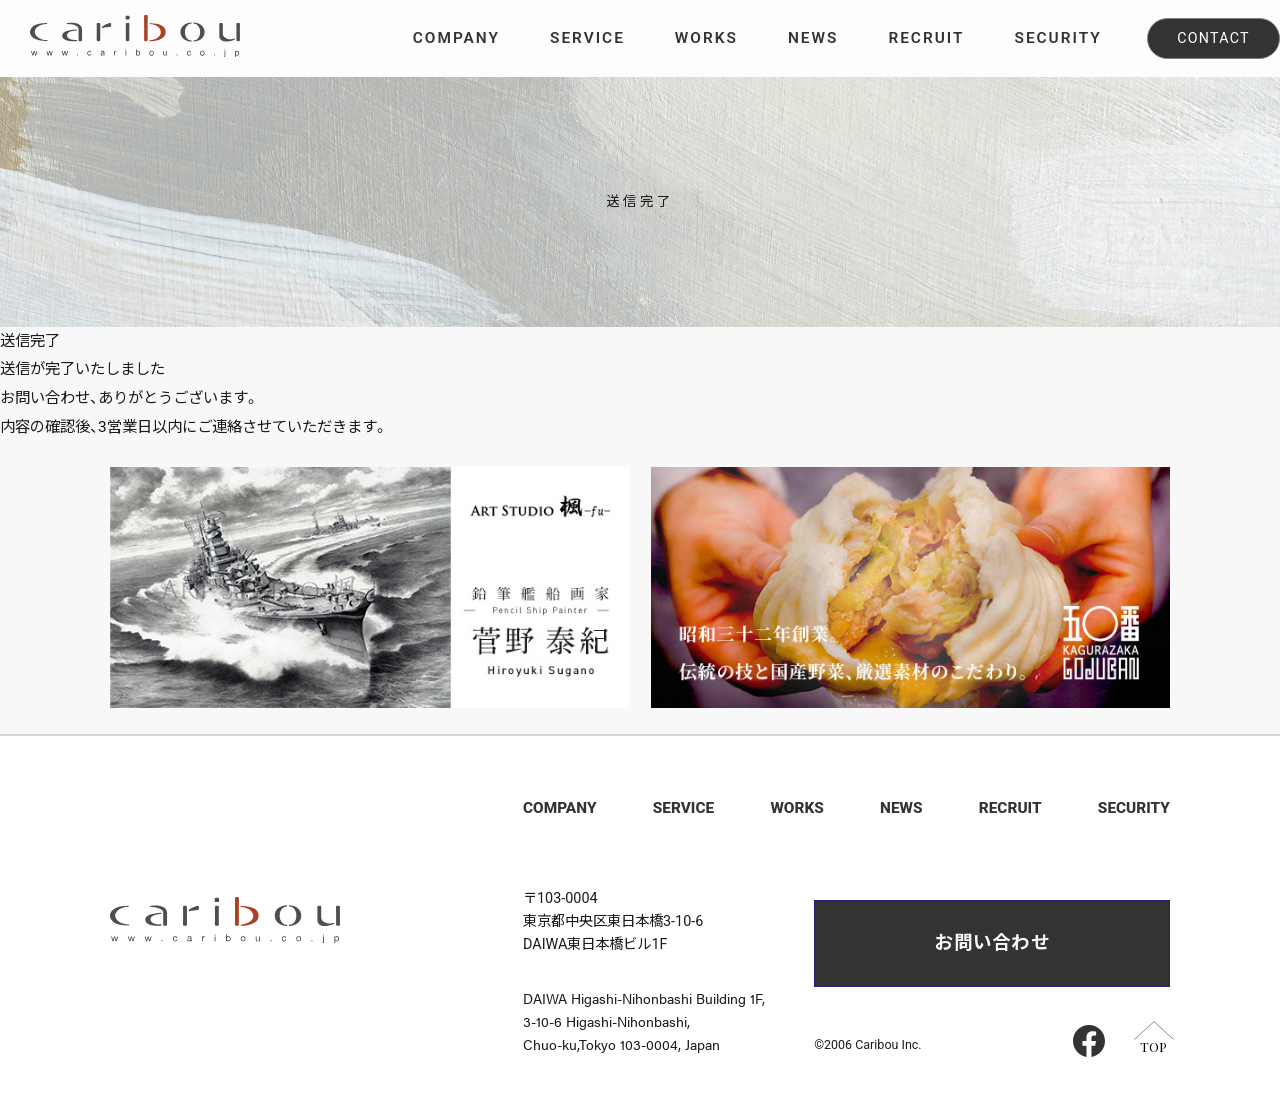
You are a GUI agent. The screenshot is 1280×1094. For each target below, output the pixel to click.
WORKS (796, 808)
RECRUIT (1010, 808)
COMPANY (560, 808)
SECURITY (1134, 808)
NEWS (901, 808)
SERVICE (683, 808)
